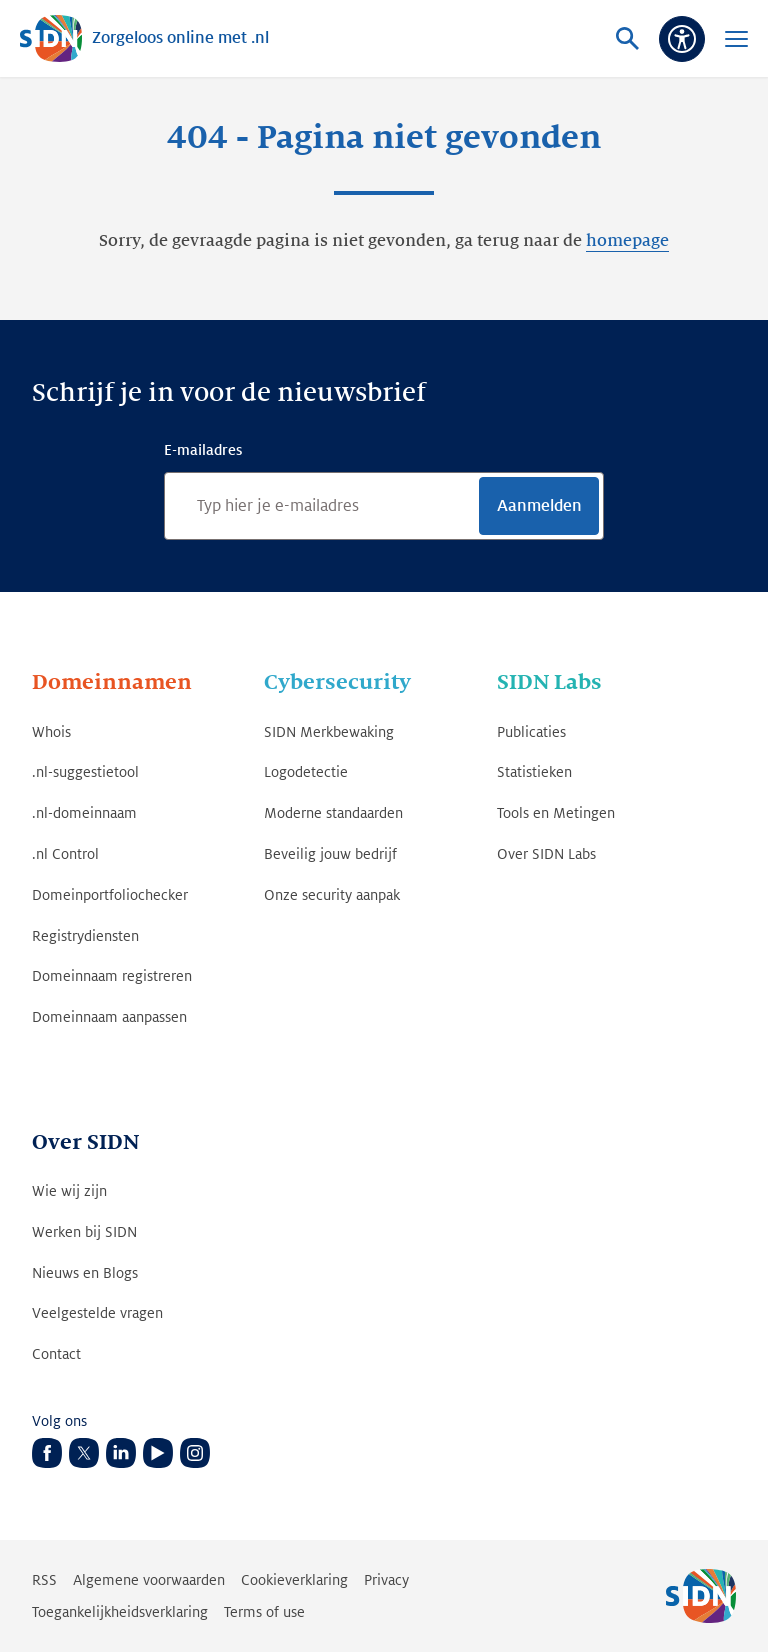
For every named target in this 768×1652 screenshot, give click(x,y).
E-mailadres (203, 450)
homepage (627, 241)
